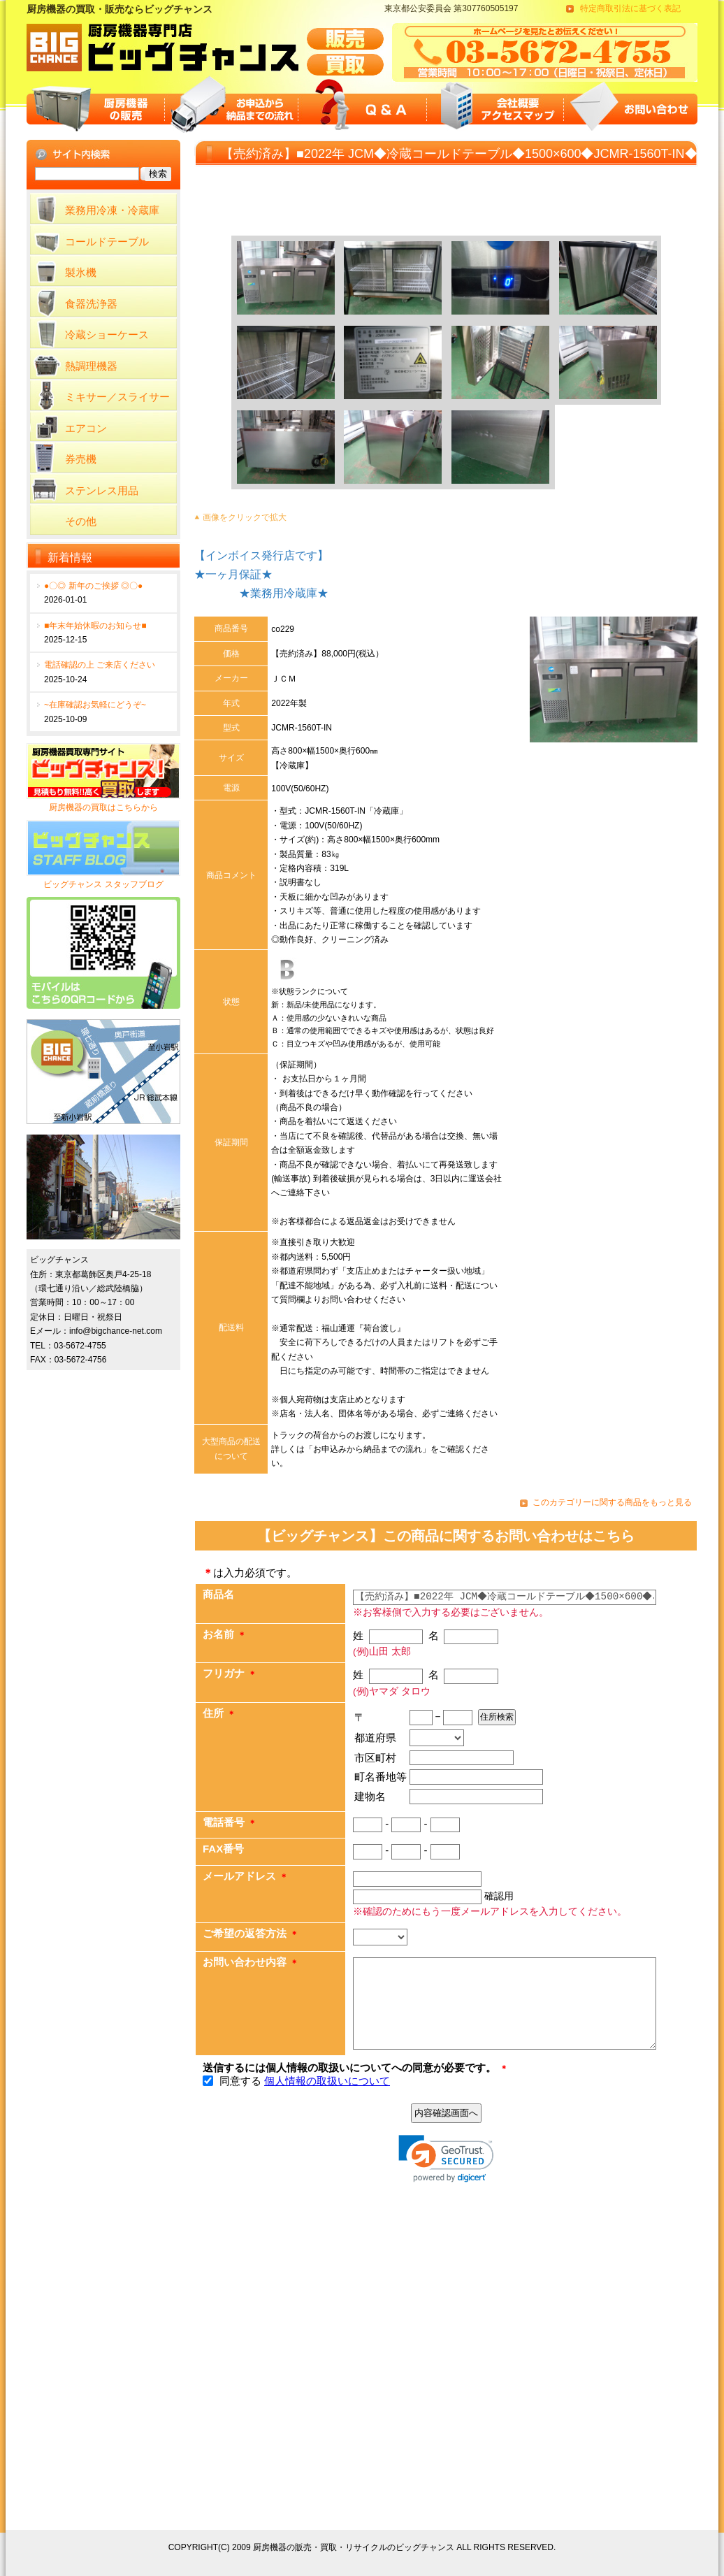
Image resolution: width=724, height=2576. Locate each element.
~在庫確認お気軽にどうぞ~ (95, 705)
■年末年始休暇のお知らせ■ (95, 626)
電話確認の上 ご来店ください (99, 665)
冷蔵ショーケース (107, 334)
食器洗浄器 (91, 304)
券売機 (80, 459)
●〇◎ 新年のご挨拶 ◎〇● (93, 586)
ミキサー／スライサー (117, 397)
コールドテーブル (107, 241)
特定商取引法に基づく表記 (630, 8)
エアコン (86, 428)
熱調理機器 (91, 366)
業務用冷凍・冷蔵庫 (112, 210)
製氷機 (80, 272)
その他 (80, 521)
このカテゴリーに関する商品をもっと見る (612, 1502)
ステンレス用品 (101, 490)
